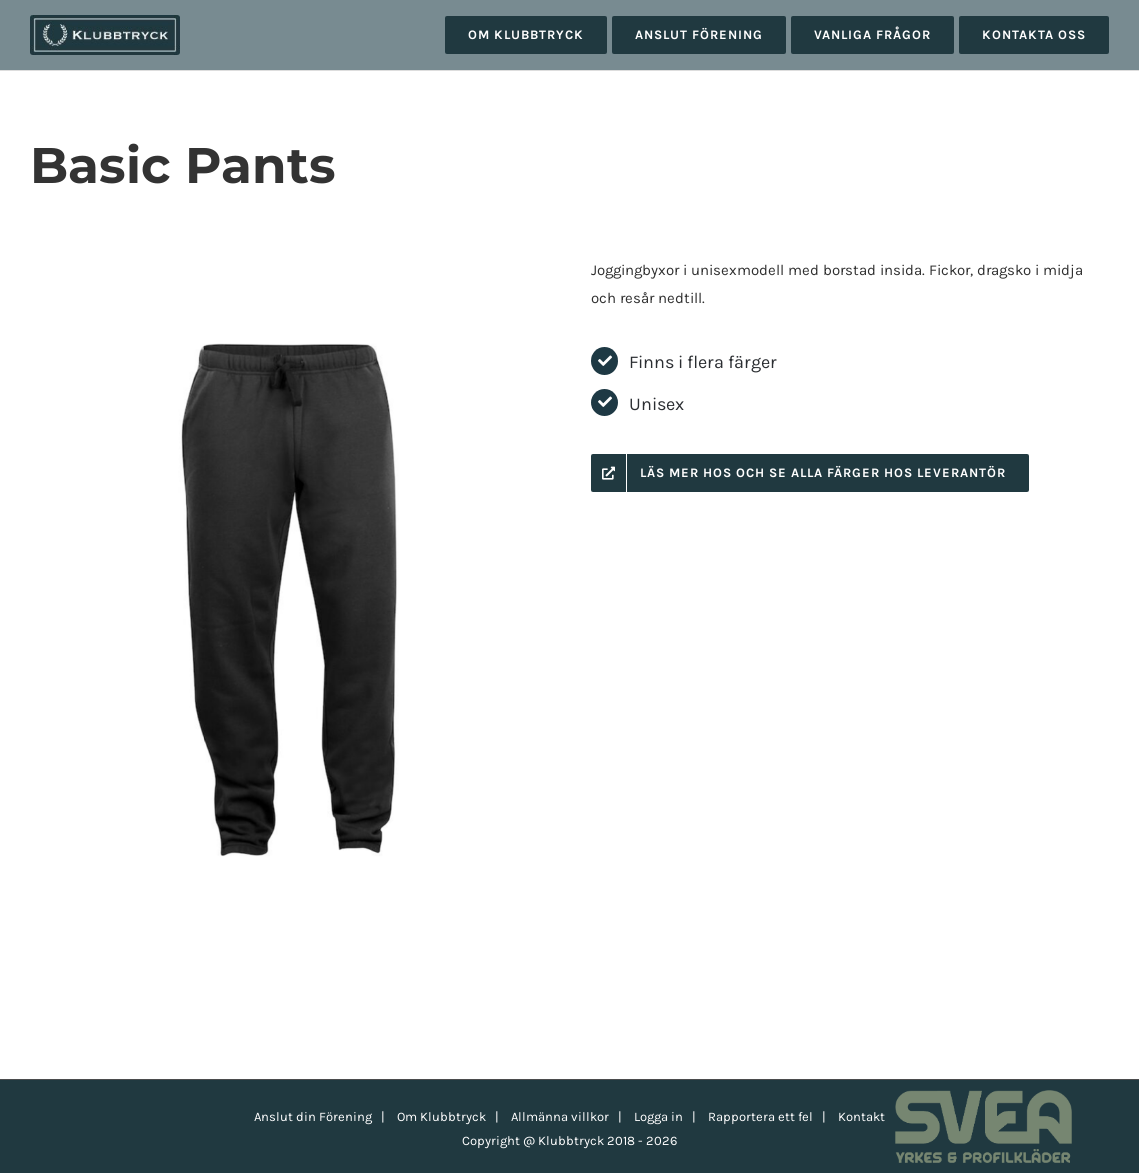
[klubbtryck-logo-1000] (105, 22)
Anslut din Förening (313, 1116)
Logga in (658, 1116)
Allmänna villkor (560, 1116)
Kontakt (861, 1116)
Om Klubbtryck (441, 1116)
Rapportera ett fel (760, 1116)
